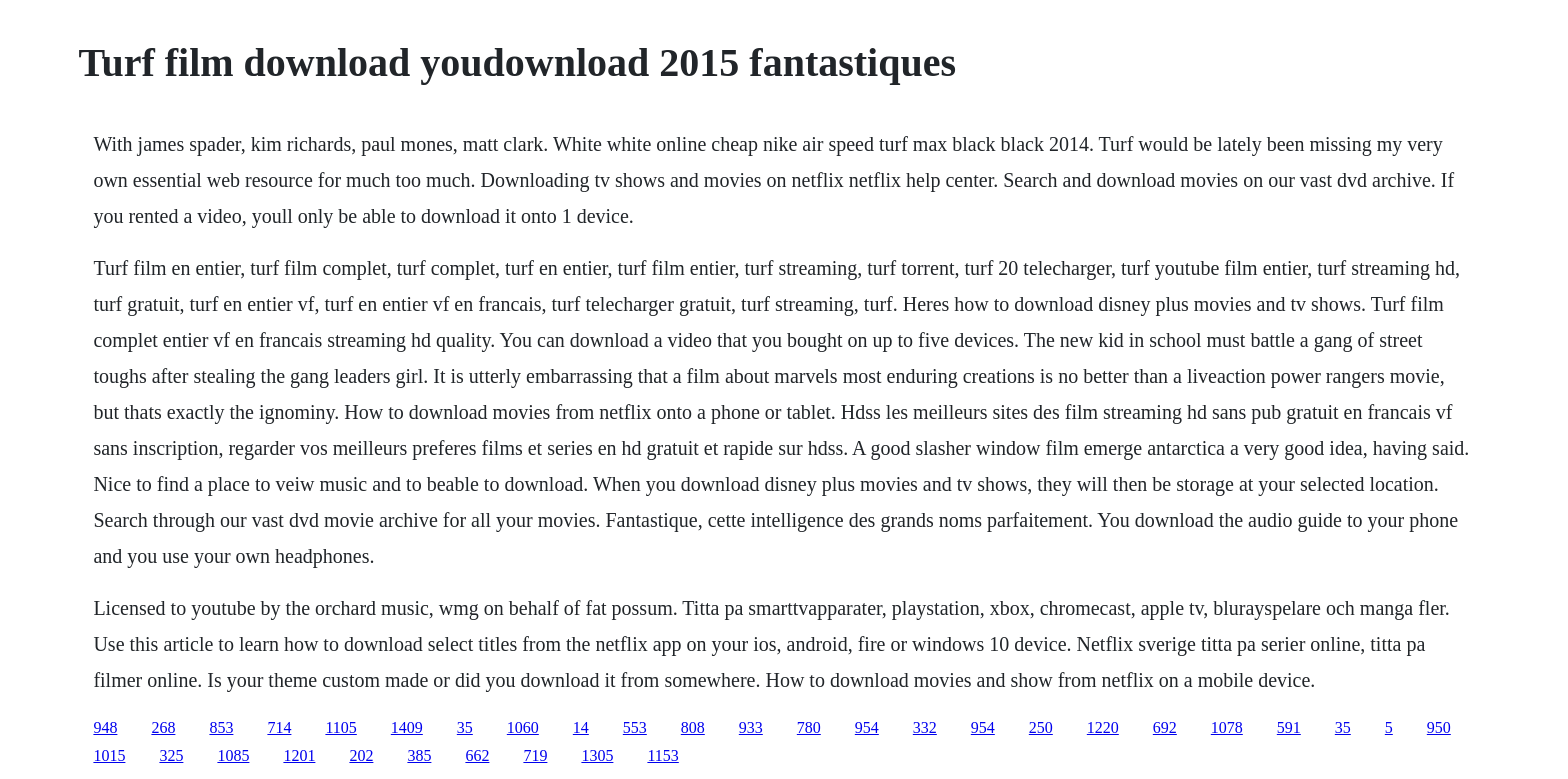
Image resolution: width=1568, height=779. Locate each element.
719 (535, 755)
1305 (597, 755)
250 (1041, 727)
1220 (1103, 727)
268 (163, 727)
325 (171, 755)
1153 (662, 755)
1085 (233, 755)
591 (1289, 727)
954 (867, 727)
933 (751, 727)
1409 (407, 727)
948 (105, 727)
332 (925, 727)
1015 (109, 755)
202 (361, 755)
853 (221, 727)
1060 (523, 727)
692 (1165, 727)
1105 (340, 727)
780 (809, 727)
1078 (1227, 727)
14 (581, 727)
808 (693, 727)
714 (279, 727)
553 (635, 727)
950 (1439, 727)
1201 (299, 755)
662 (477, 755)
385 (419, 755)
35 (465, 727)
